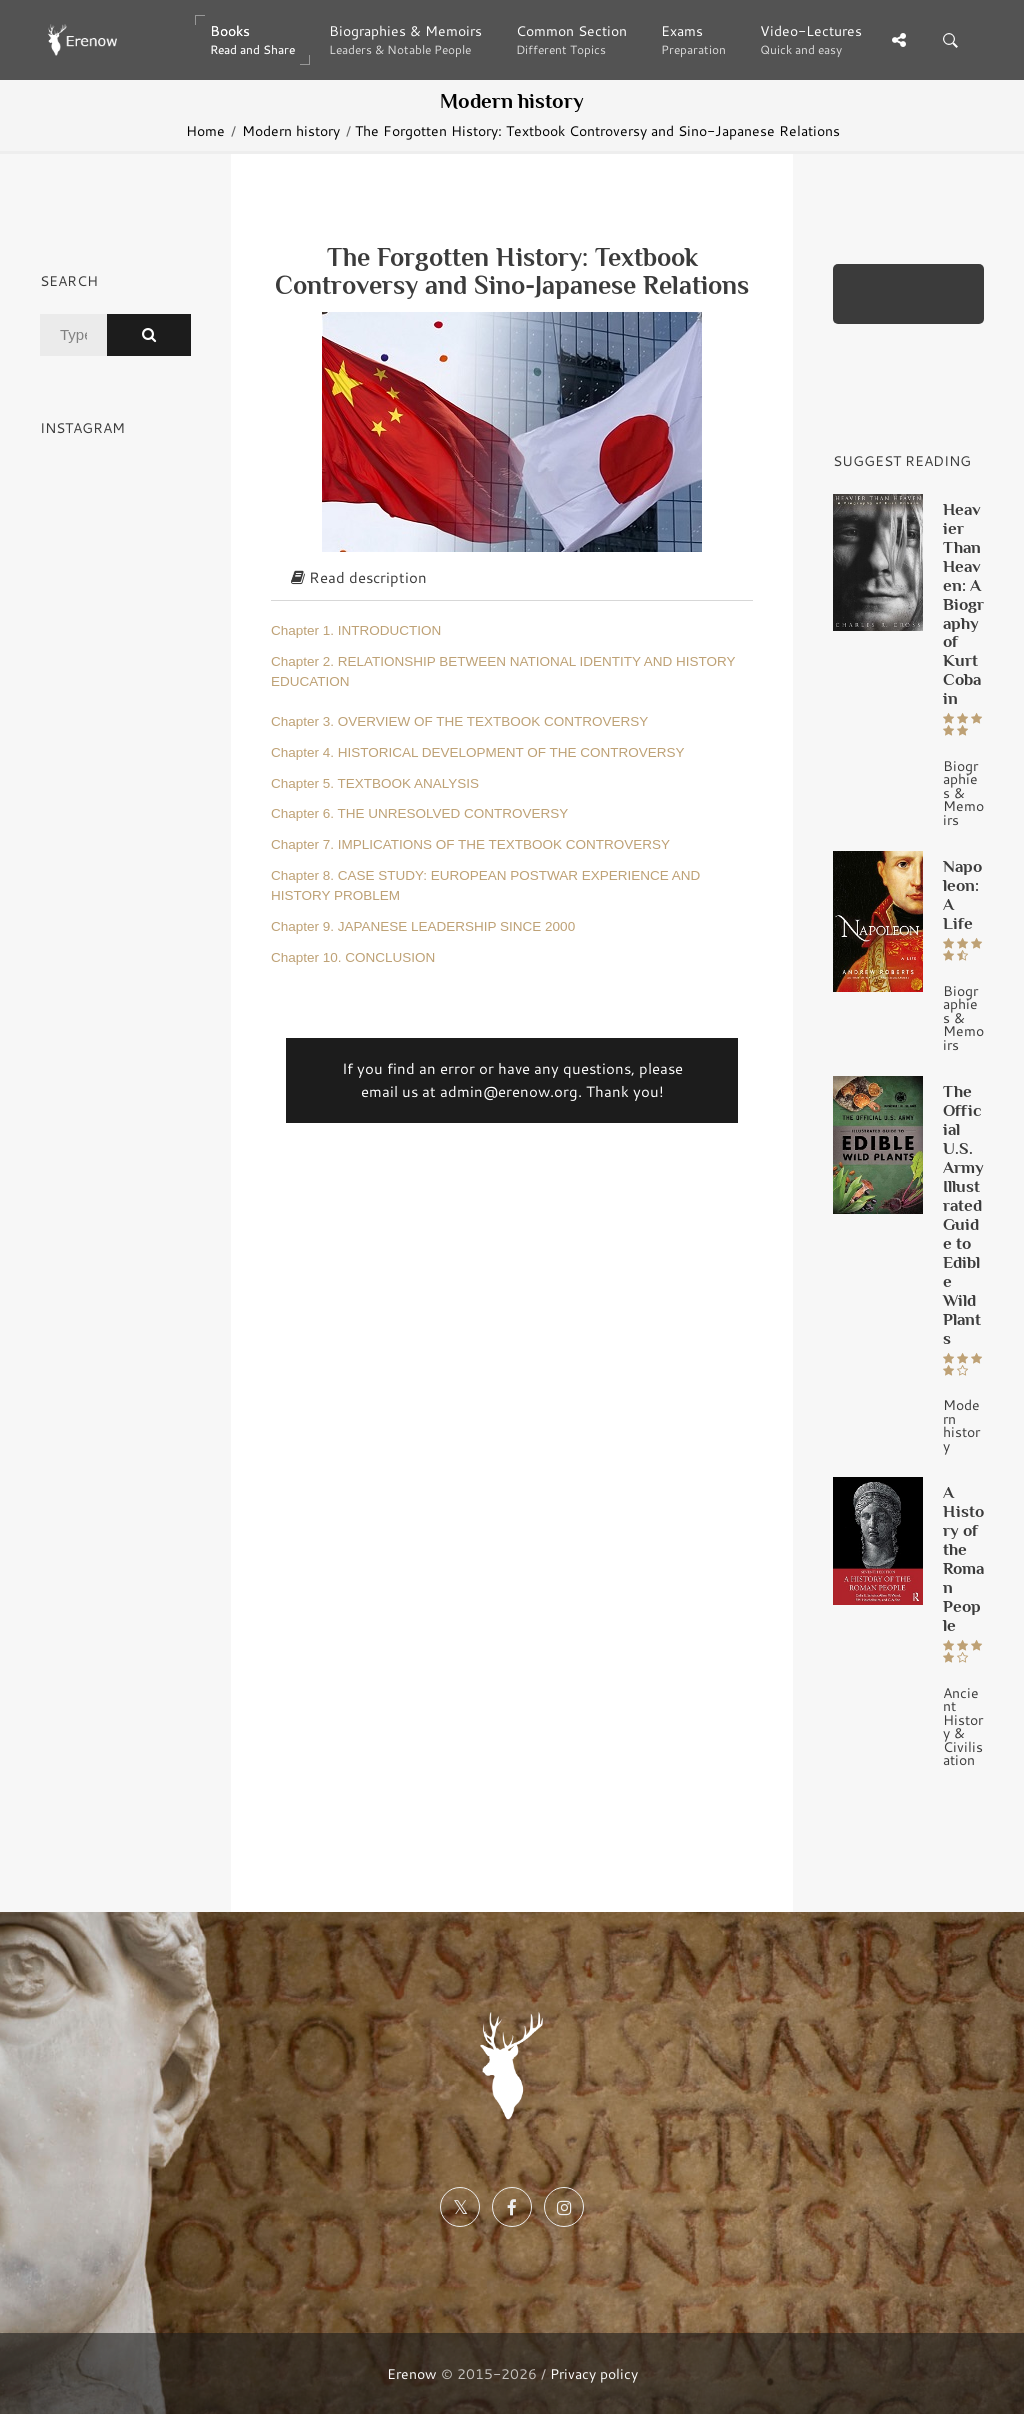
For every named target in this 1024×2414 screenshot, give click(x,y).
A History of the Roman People (963, 1558)
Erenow (412, 2373)
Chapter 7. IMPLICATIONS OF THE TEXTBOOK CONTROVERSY (470, 844)
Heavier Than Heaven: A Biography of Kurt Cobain (963, 604)
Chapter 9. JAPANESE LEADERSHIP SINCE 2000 (423, 926)
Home (205, 130)
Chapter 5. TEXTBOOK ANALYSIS (375, 783)
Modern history (291, 130)
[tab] (512, 579)
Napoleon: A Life (962, 894)
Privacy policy (594, 2373)
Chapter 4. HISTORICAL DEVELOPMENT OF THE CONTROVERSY (478, 752)
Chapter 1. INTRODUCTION (356, 630)
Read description (359, 577)
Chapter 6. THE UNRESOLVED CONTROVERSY (419, 813)
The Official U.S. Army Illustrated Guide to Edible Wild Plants (963, 1214)
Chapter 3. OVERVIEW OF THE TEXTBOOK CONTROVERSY (459, 721)
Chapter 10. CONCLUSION (353, 957)
